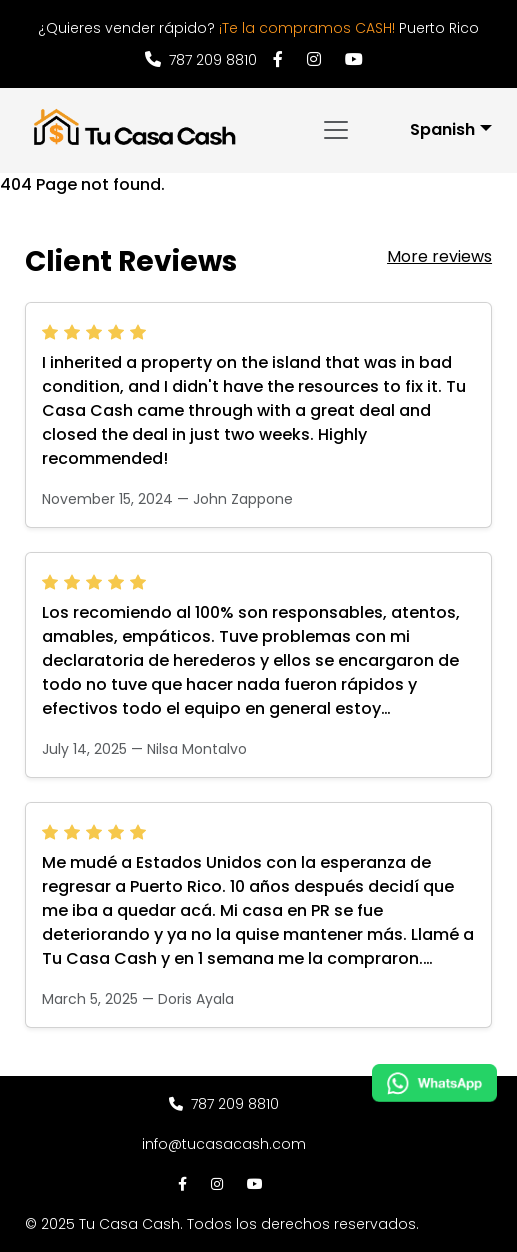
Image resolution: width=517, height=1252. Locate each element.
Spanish (442, 129)
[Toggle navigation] (336, 130)
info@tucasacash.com (224, 1144)
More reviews (439, 256)
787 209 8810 (201, 60)
